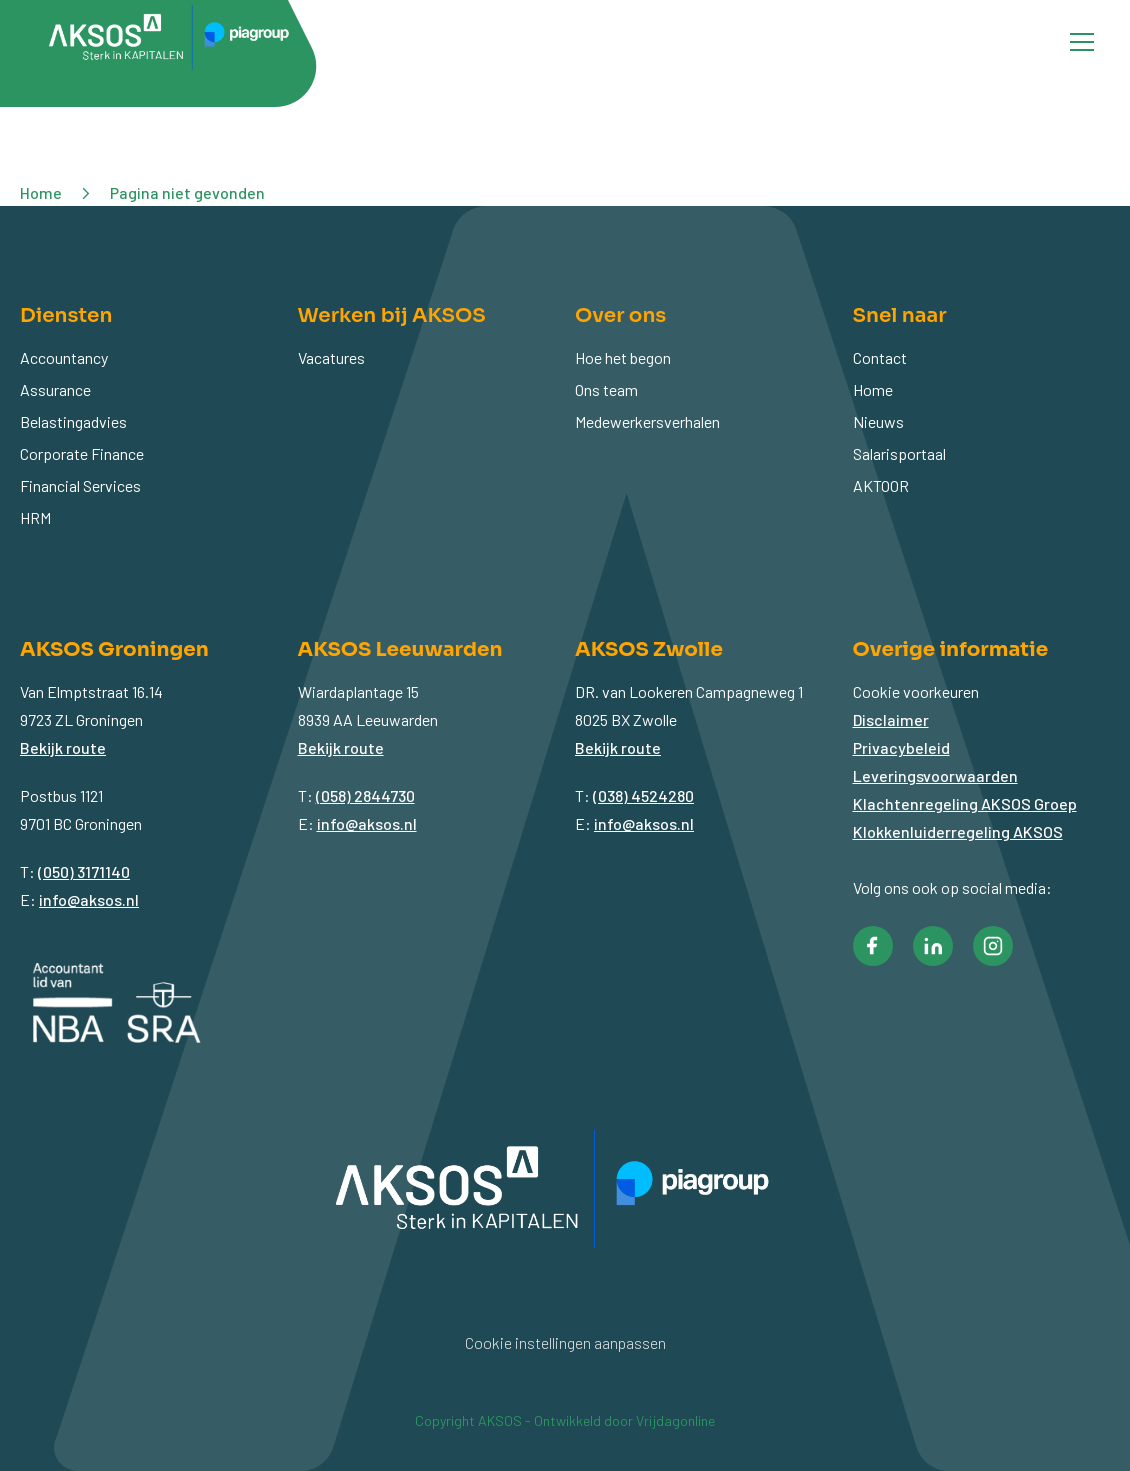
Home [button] (41, 192)
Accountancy (64, 357)
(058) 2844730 (365, 795)
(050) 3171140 (84, 871)
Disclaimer (891, 719)
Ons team (606, 389)
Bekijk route (63, 747)
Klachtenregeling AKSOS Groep (965, 803)
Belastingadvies (73, 421)
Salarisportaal (899, 453)
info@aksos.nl (89, 899)
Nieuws (878, 421)
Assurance (55, 389)
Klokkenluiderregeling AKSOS (958, 831)
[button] (873, 946)
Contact (880, 357)
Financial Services (80, 485)
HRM (35, 517)
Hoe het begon (623, 357)
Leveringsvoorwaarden (935, 775)
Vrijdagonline (675, 1420)
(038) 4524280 (643, 795)
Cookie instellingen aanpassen (565, 1342)
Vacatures (331, 357)
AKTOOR (881, 485)
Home (873, 389)
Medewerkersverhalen (647, 421)
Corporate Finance (82, 453)
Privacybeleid (901, 747)
